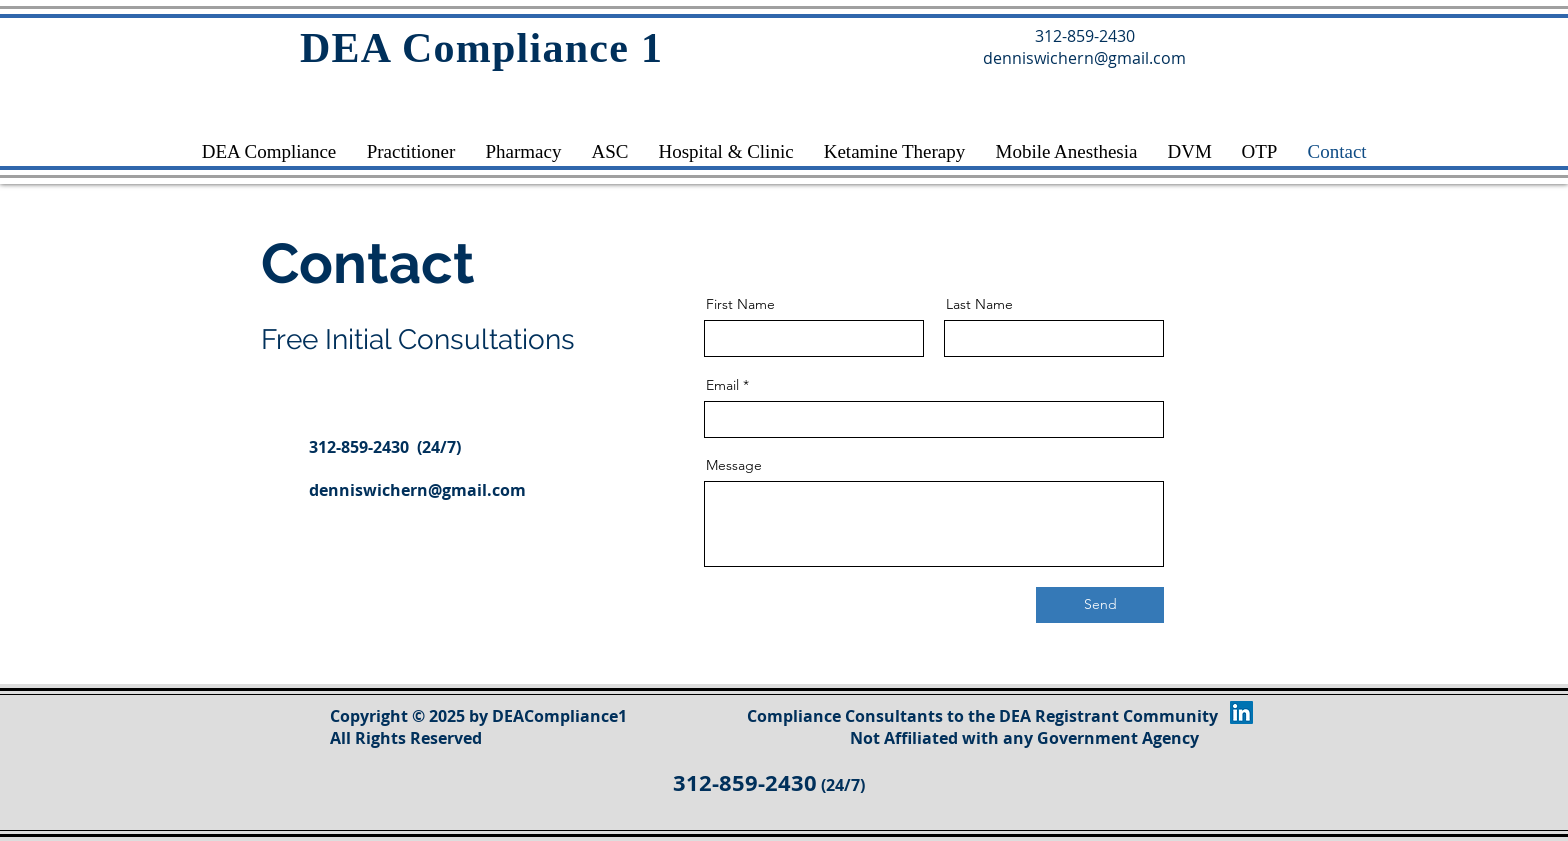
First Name (740, 304)
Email (722, 385)
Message (734, 465)
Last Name (979, 304)
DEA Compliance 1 (481, 48)
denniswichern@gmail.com (417, 490)
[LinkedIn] (1241, 712)
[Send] (1100, 605)
